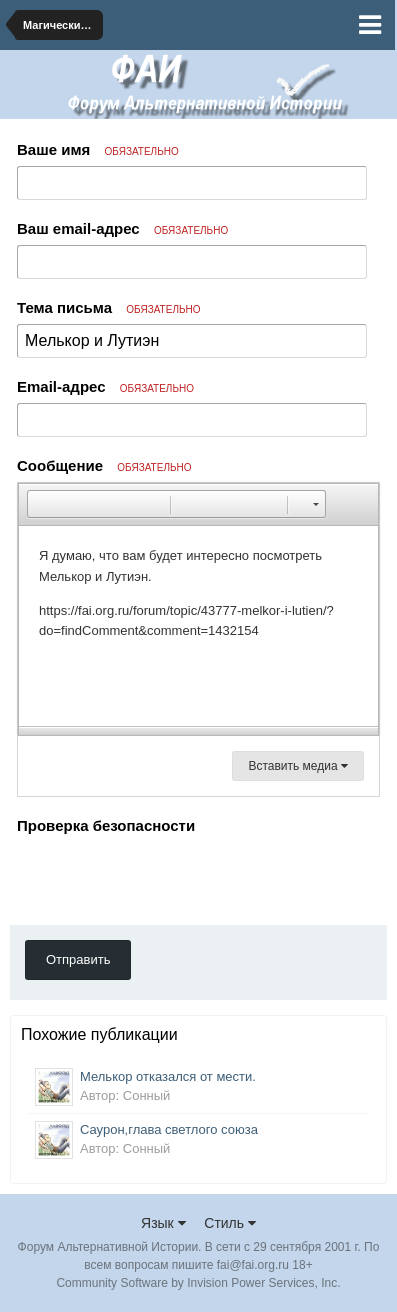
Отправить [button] (78, 959)
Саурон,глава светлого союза (169, 1129)
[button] (42, 504)
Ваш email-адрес (122, 228)
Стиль (230, 1223)
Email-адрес (105, 386)
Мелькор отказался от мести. (168, 1076)
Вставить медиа (298, 766)
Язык (163, 1223)
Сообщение (104, 465)
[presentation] (169, 879)
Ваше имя (98, 149)
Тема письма (109, 307)
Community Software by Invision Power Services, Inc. (198, 1283)
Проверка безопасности (106, 825)
